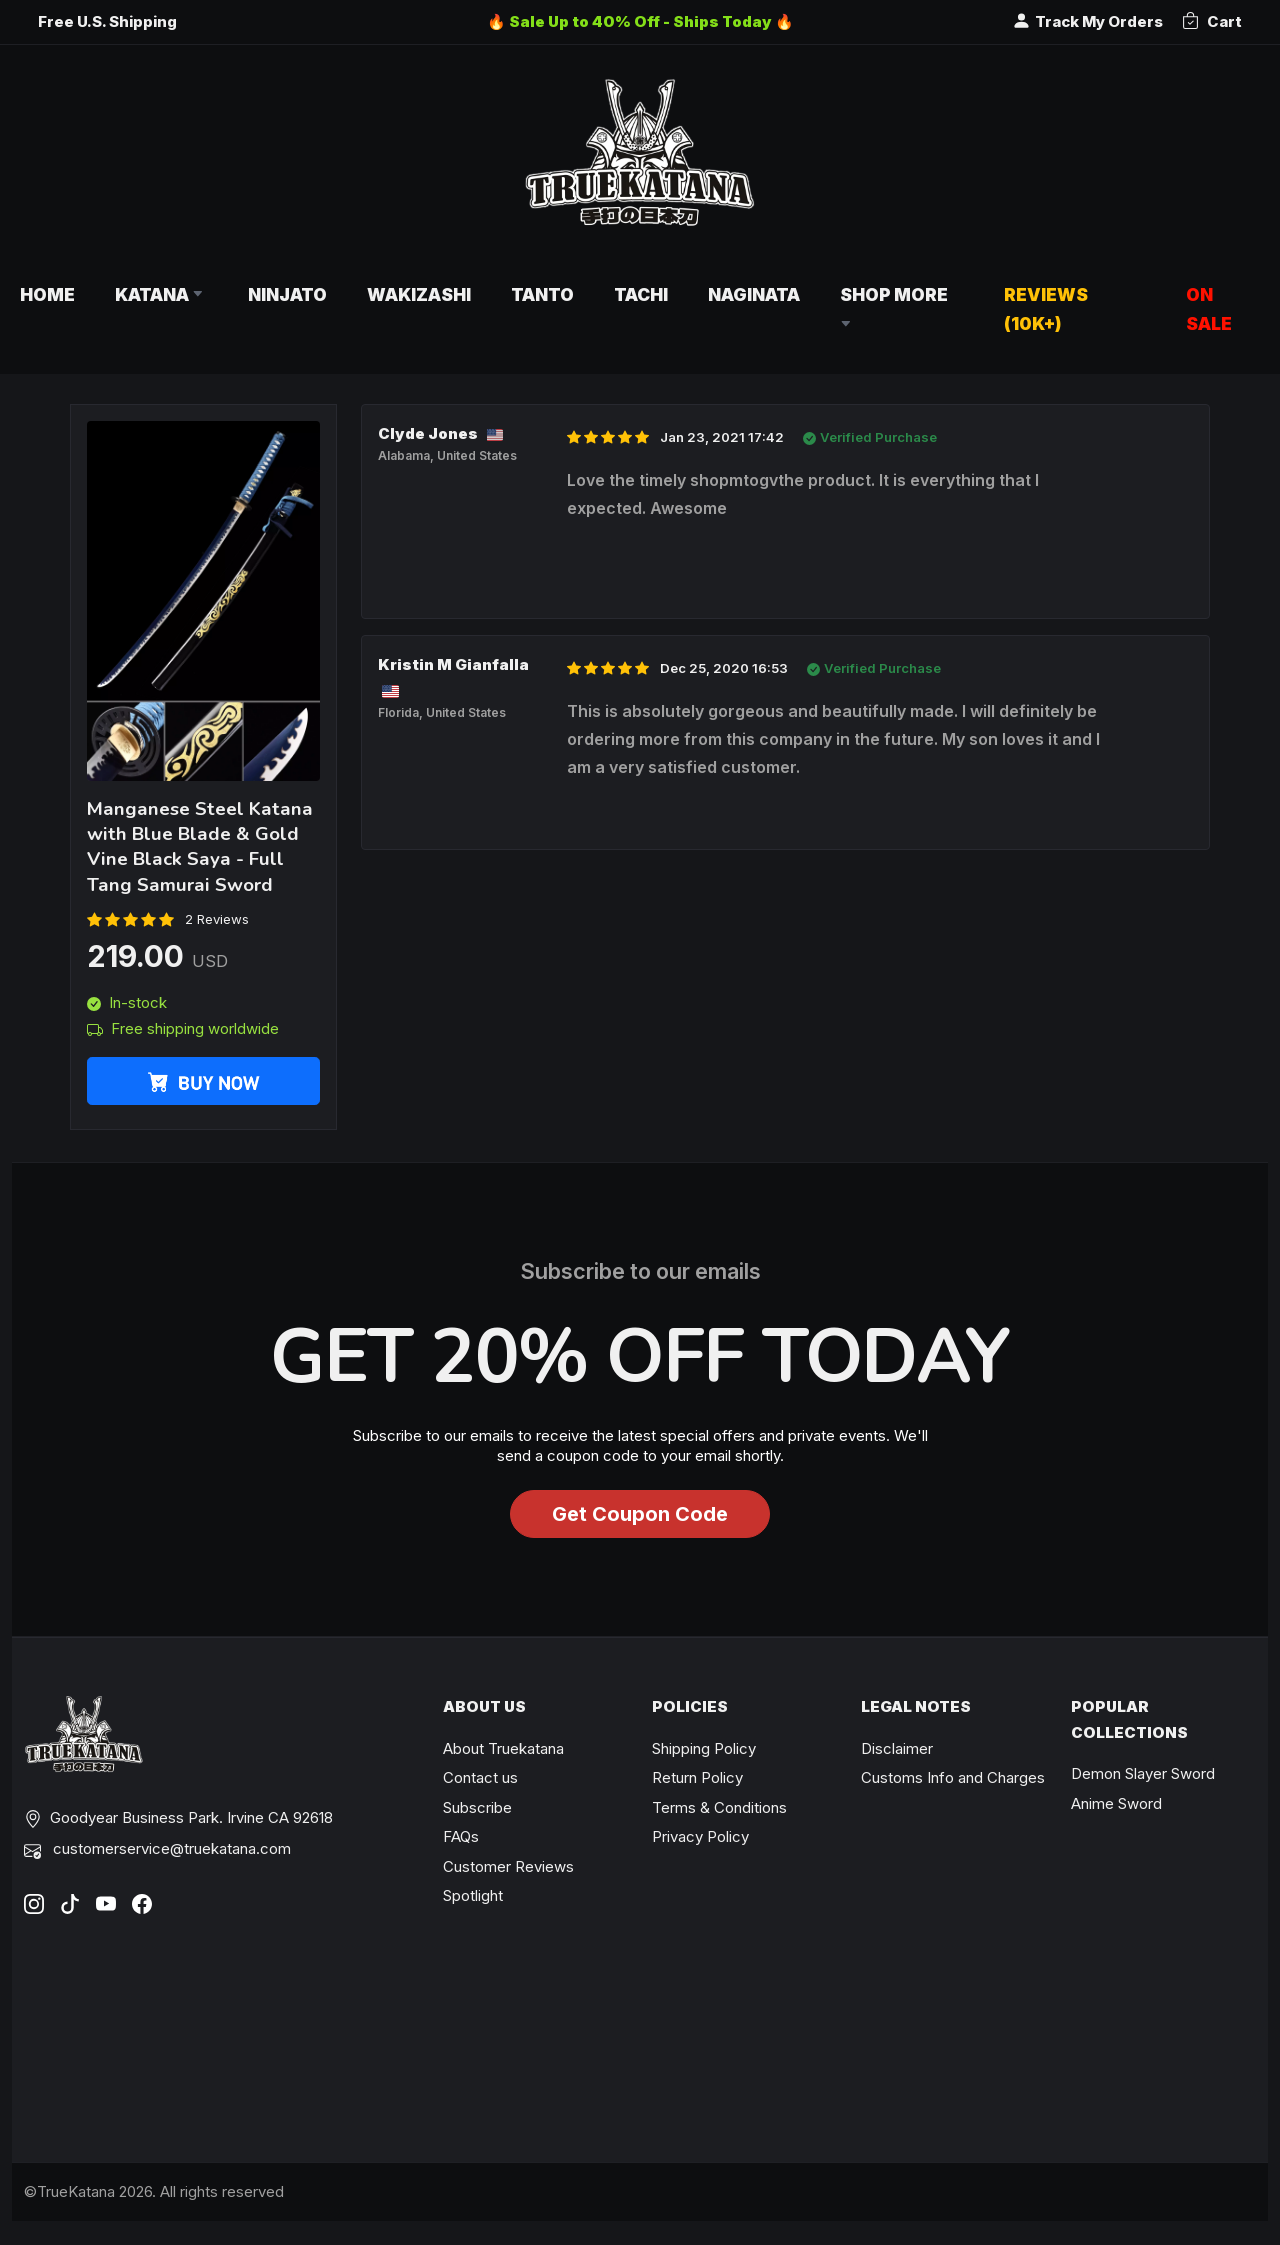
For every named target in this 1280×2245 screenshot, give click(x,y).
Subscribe (477, 1807)
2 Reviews (217, 919)
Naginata (754, 294)
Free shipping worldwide (183, 1028)
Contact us (480, 1777)
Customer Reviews (508, 1866)
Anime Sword (1116, 1803)
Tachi (641, 294)
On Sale (1209, 309)
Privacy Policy (700, 1836)
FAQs (461, 1836)
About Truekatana (503, 1748)
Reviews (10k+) (1046, 309)
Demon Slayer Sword (1143, 1773)
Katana (161, 294)
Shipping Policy (704, 1748)
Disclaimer (897, 1748)
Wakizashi (419, 294)
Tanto (542, 294)
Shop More (895, 309)
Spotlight (473, 1895)
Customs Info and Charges (953, 1777)
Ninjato (287, 294)
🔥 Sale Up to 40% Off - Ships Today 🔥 (640, 21)
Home (47, 294)
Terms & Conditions (719, 1807)
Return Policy (697, 1777)
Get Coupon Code (640, 1514)
